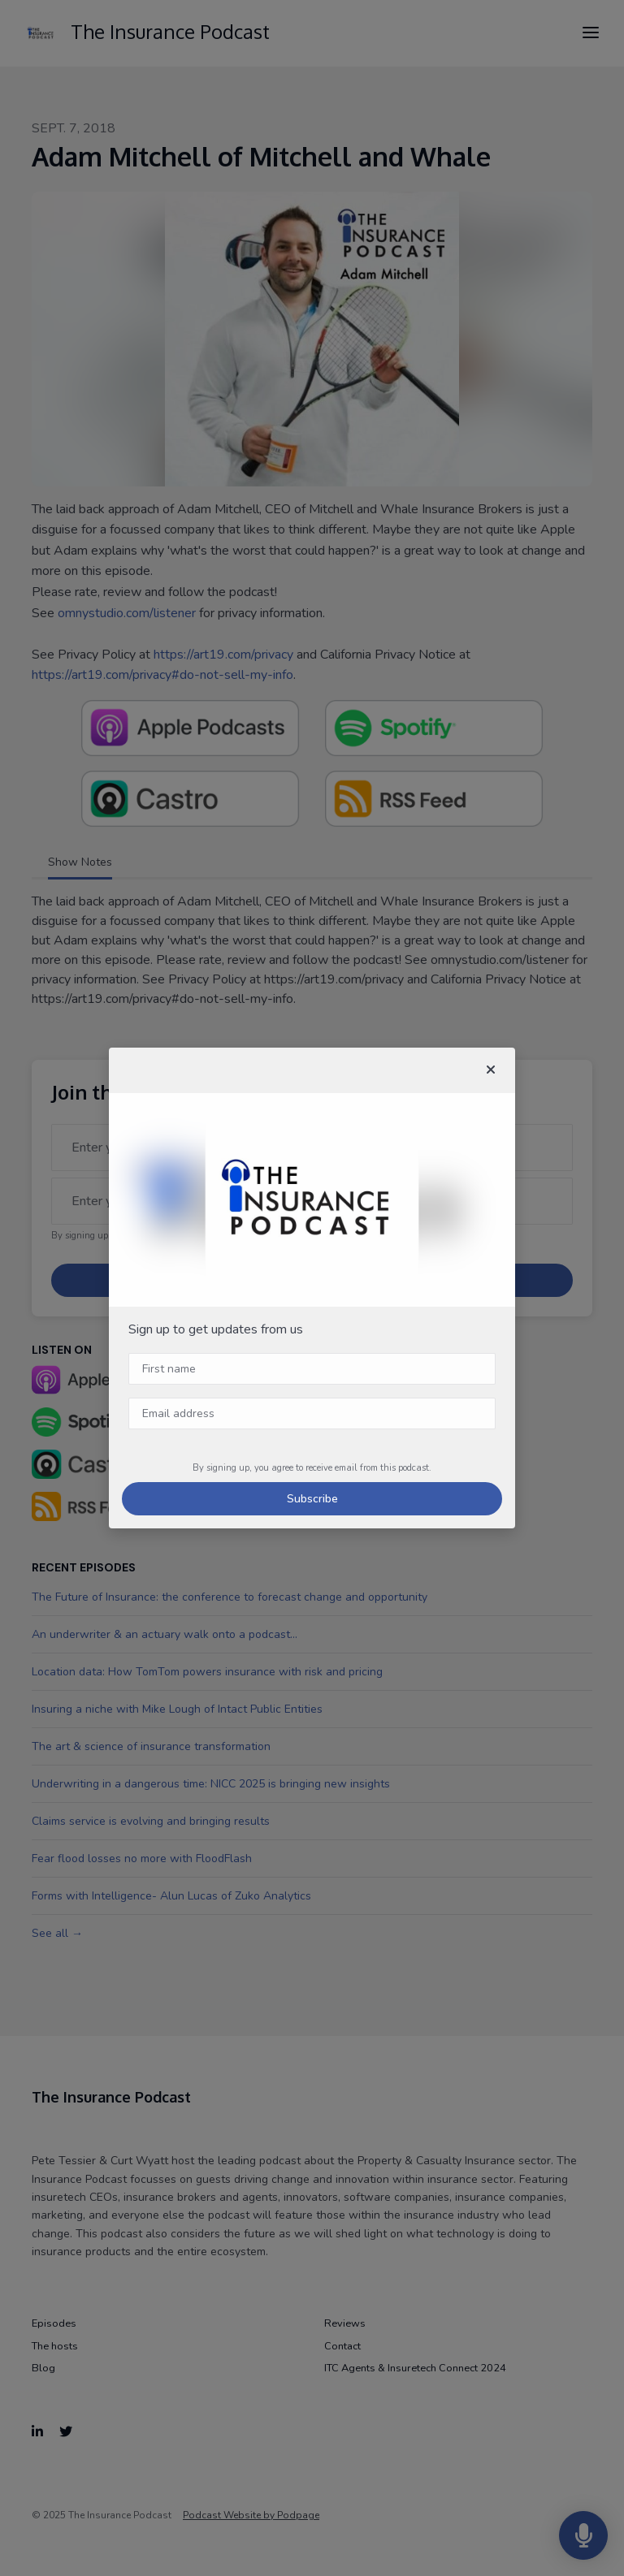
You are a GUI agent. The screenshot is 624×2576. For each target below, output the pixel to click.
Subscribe (312, 1498)
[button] (491, 1070)
